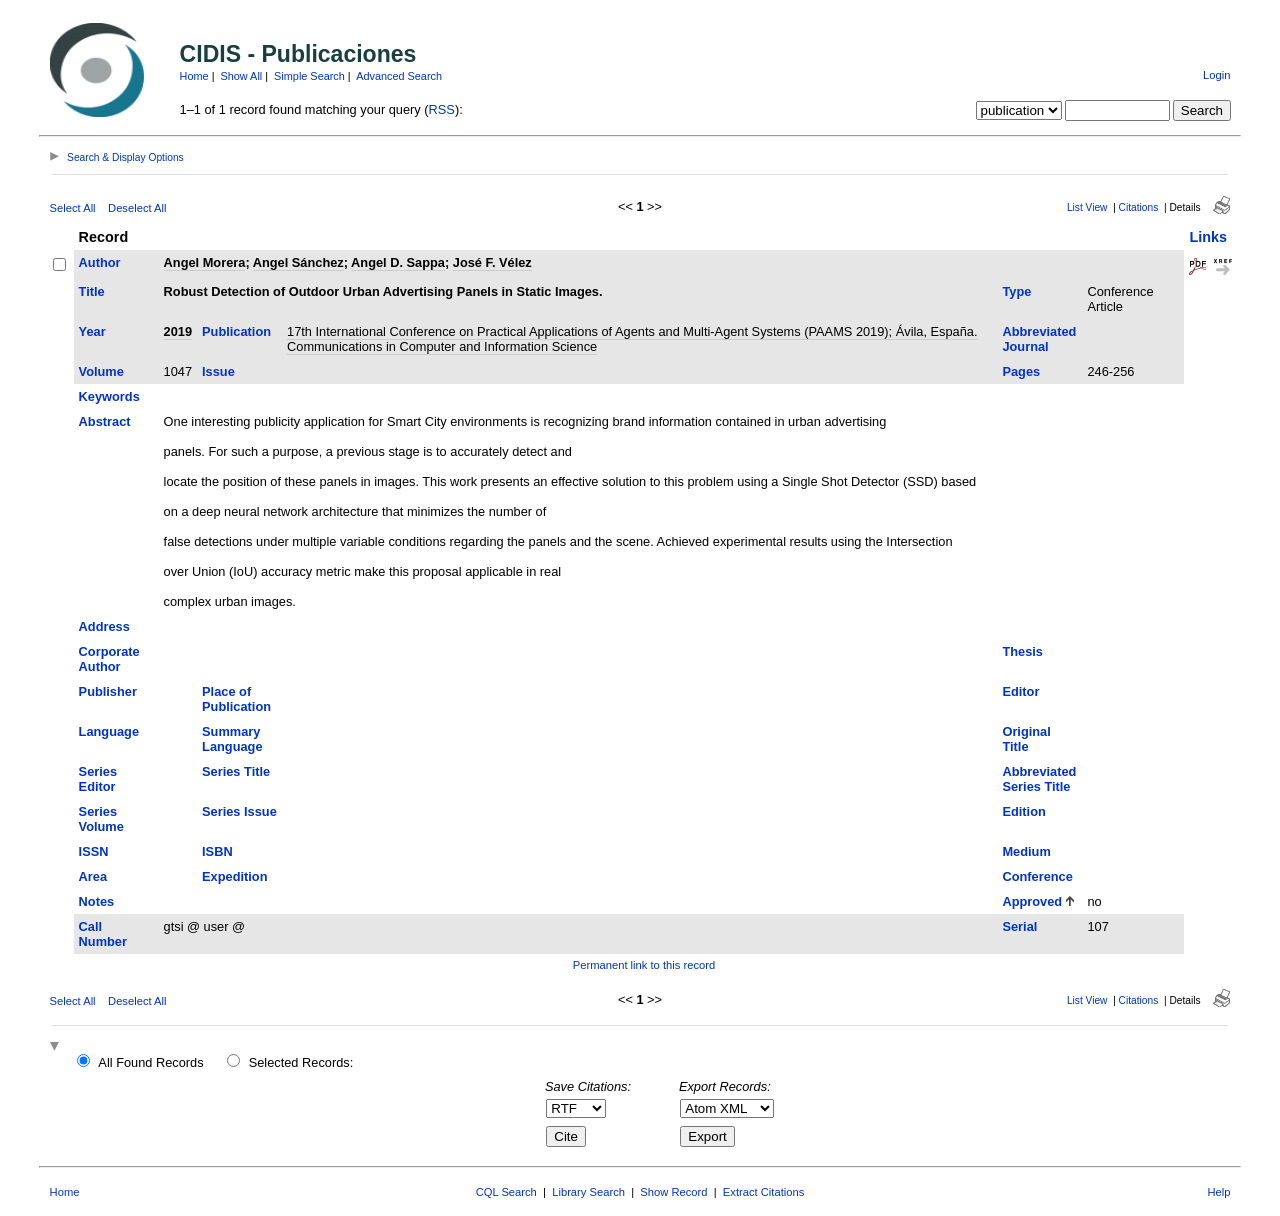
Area (93, 876)
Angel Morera (205, 262)
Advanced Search (399, 76)
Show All (242, 76)
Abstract (105, 421)
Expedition (234, 876)
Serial (1019, 926)
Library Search (588, 1192)
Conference (1037, 876)
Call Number (103, 934)
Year (92, 331)
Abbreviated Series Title (1039, 779)
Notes (97, 901)
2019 (178, 331)
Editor (1020, 691)
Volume (101, 371)
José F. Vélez (492, 262)
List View (1087, 207)
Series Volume (101, 819)
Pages (1021, 371)
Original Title (1026, 739)
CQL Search (506, 1192)
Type (1016, 291)
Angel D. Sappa (398, 262)
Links (1208, 237)
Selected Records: (301, 1062)
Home (194, 76)
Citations (1139, 207)
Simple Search (309, 76)
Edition (1023, 811)
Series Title (236, 771)
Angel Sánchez (298, 262)
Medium (1026, 851)
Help (1218, 1192)
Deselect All (137, 208)
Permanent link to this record (644, 965)
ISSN (94, 851)
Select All (73, 208)
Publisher (108, 691)
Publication (236, 331)
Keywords (109, 396)
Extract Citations (763, 1192)
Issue (218, 371)
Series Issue (239, 811)
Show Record (673, 1192)
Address (104, 626)
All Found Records (150, 1062)
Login (1216, 75)
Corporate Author (109, 659)
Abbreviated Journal (1039, 339)
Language (109, 731)
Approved (1032, 901)
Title (92, 291)
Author (100, 262)
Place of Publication (236, 699)
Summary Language (232, 739)
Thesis (1022, 651)
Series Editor (98, 779)
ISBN (217, 851)
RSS (442, 109)
